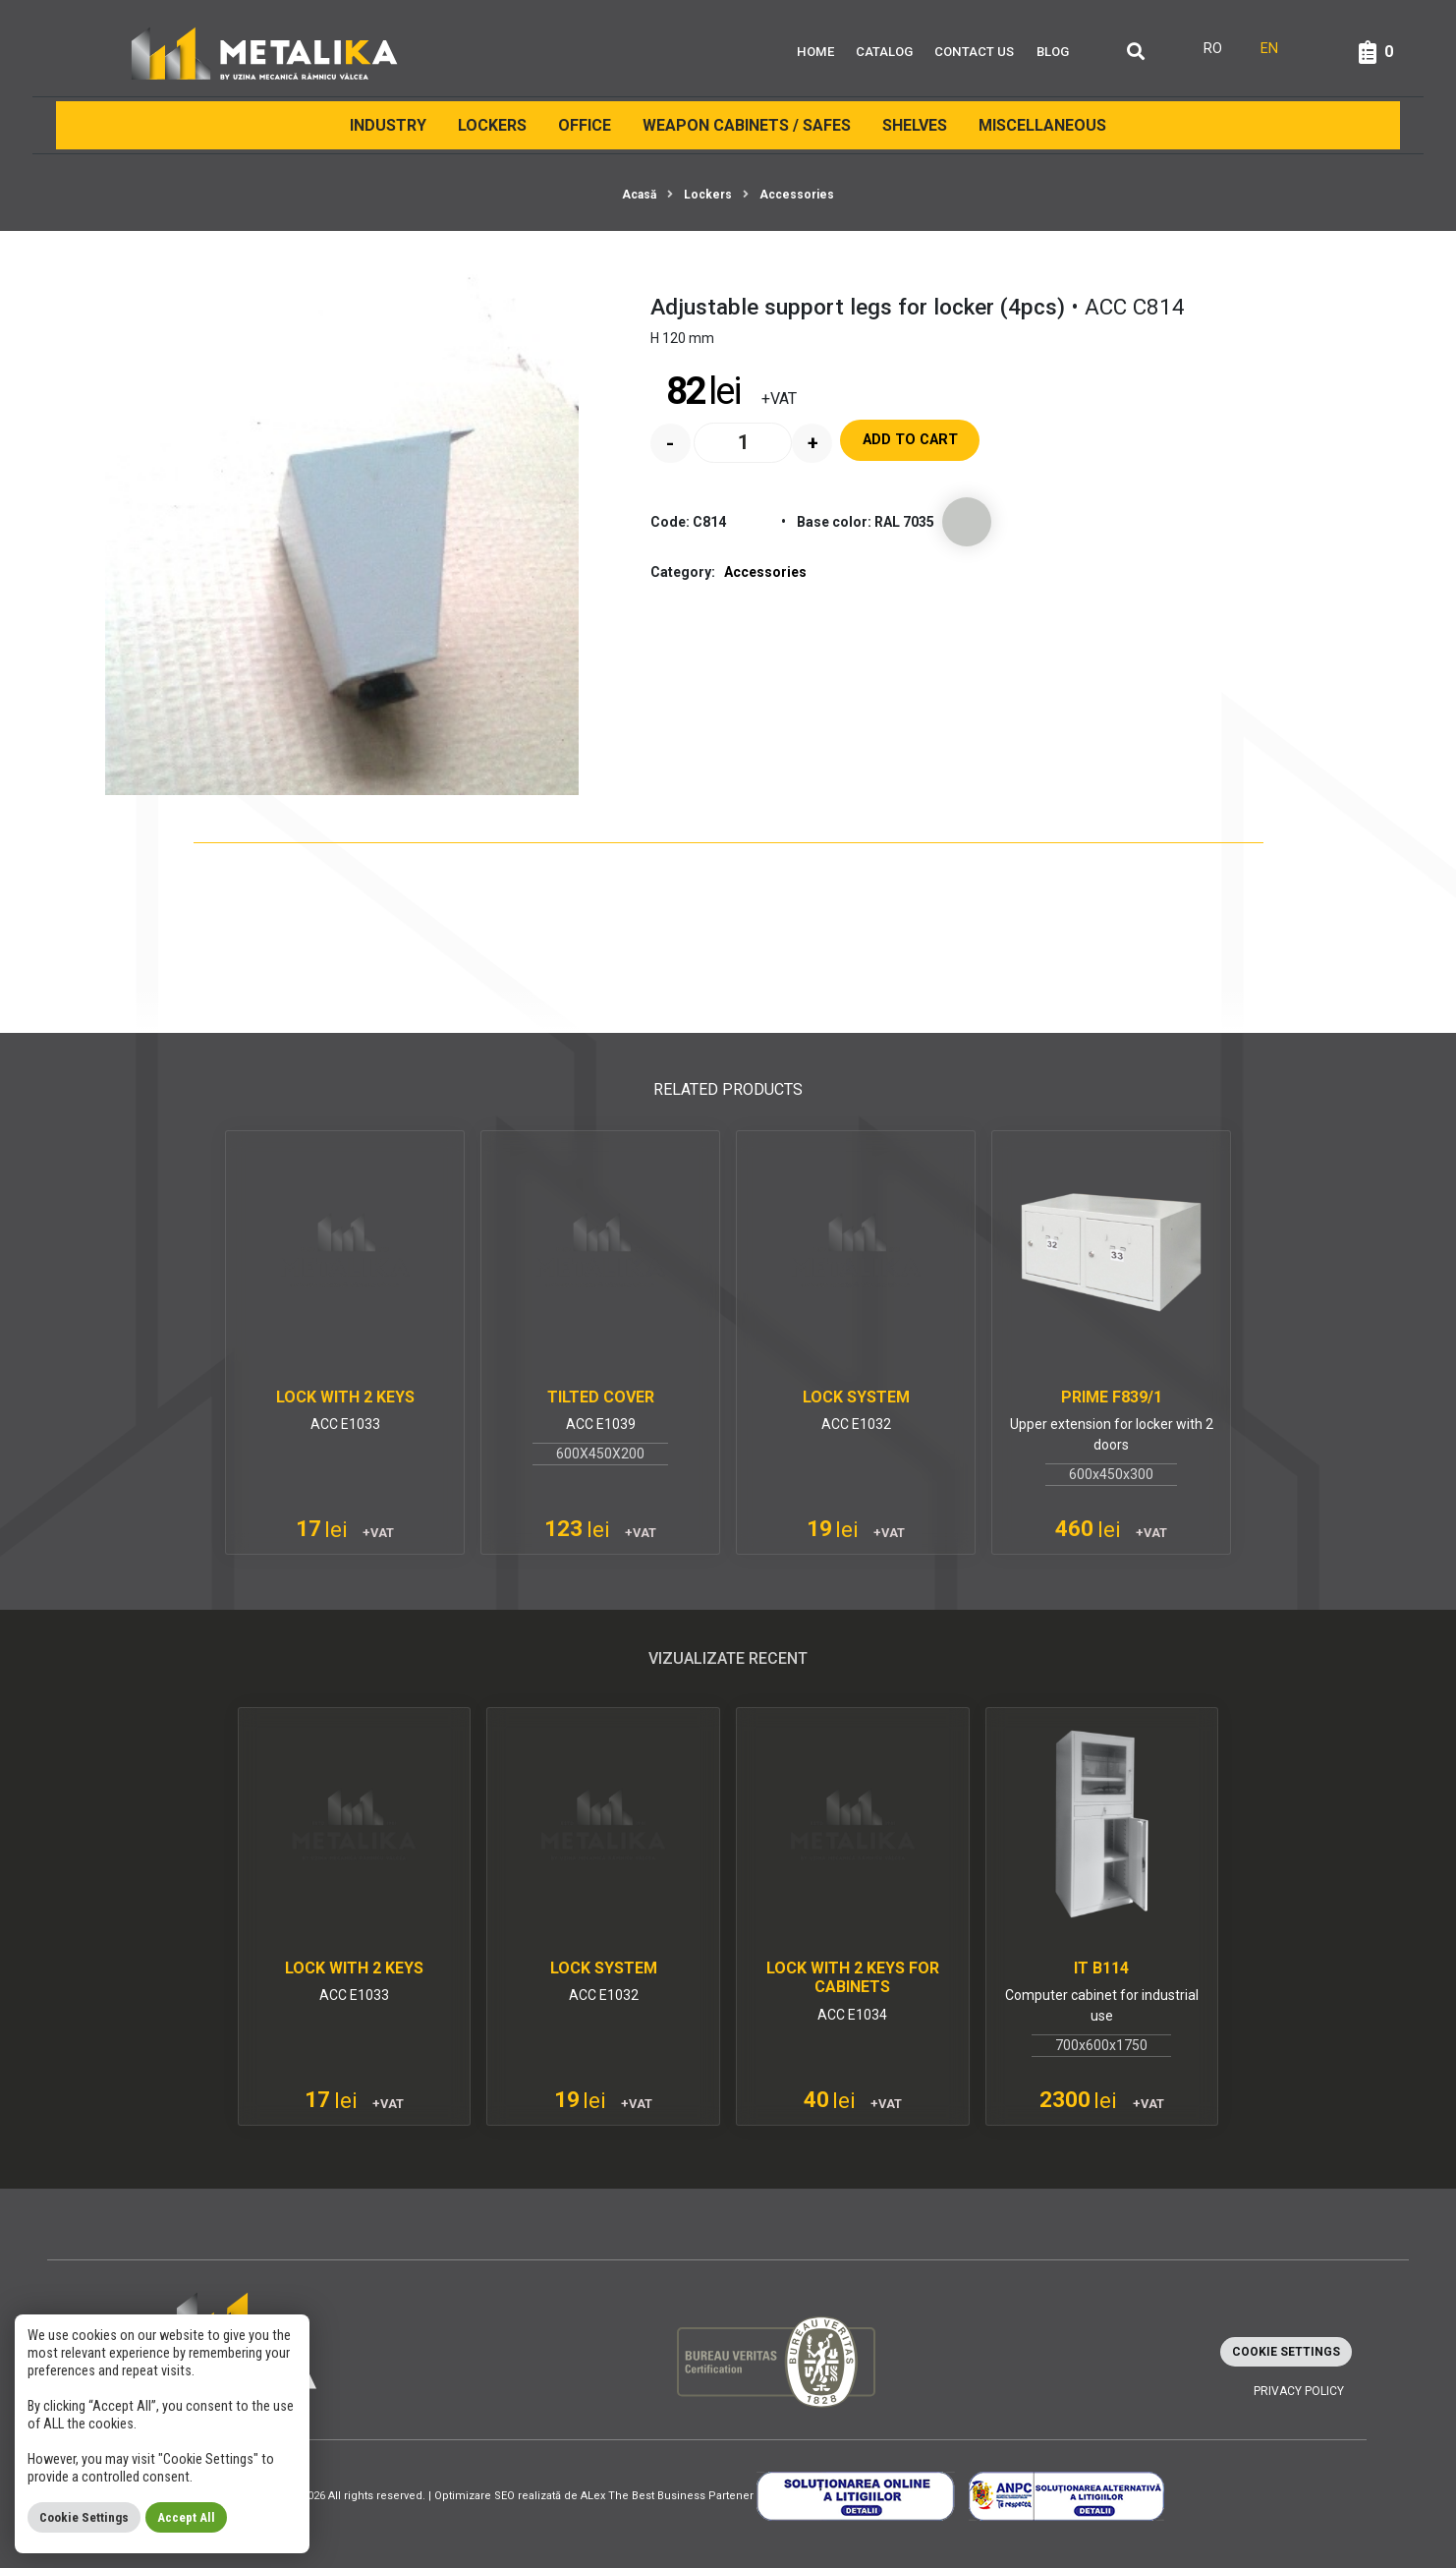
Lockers (492, 125)
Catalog (884, 51)
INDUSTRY (388, 125)
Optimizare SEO (474, 2495)
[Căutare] (1135, 52)
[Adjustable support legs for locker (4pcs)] (342, 528)
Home (815, 51)
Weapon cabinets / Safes (747, 125)
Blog (1052, 51)
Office (584, 125)
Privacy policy (1299, 2391)
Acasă (639, 194)
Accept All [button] (186, 2517)
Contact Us (974, 51)
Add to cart (910, 439)
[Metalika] (265, 52)
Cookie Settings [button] (1286, 2352)
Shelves (914, 125)
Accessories (796, 194)
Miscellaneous (1042, 125)
